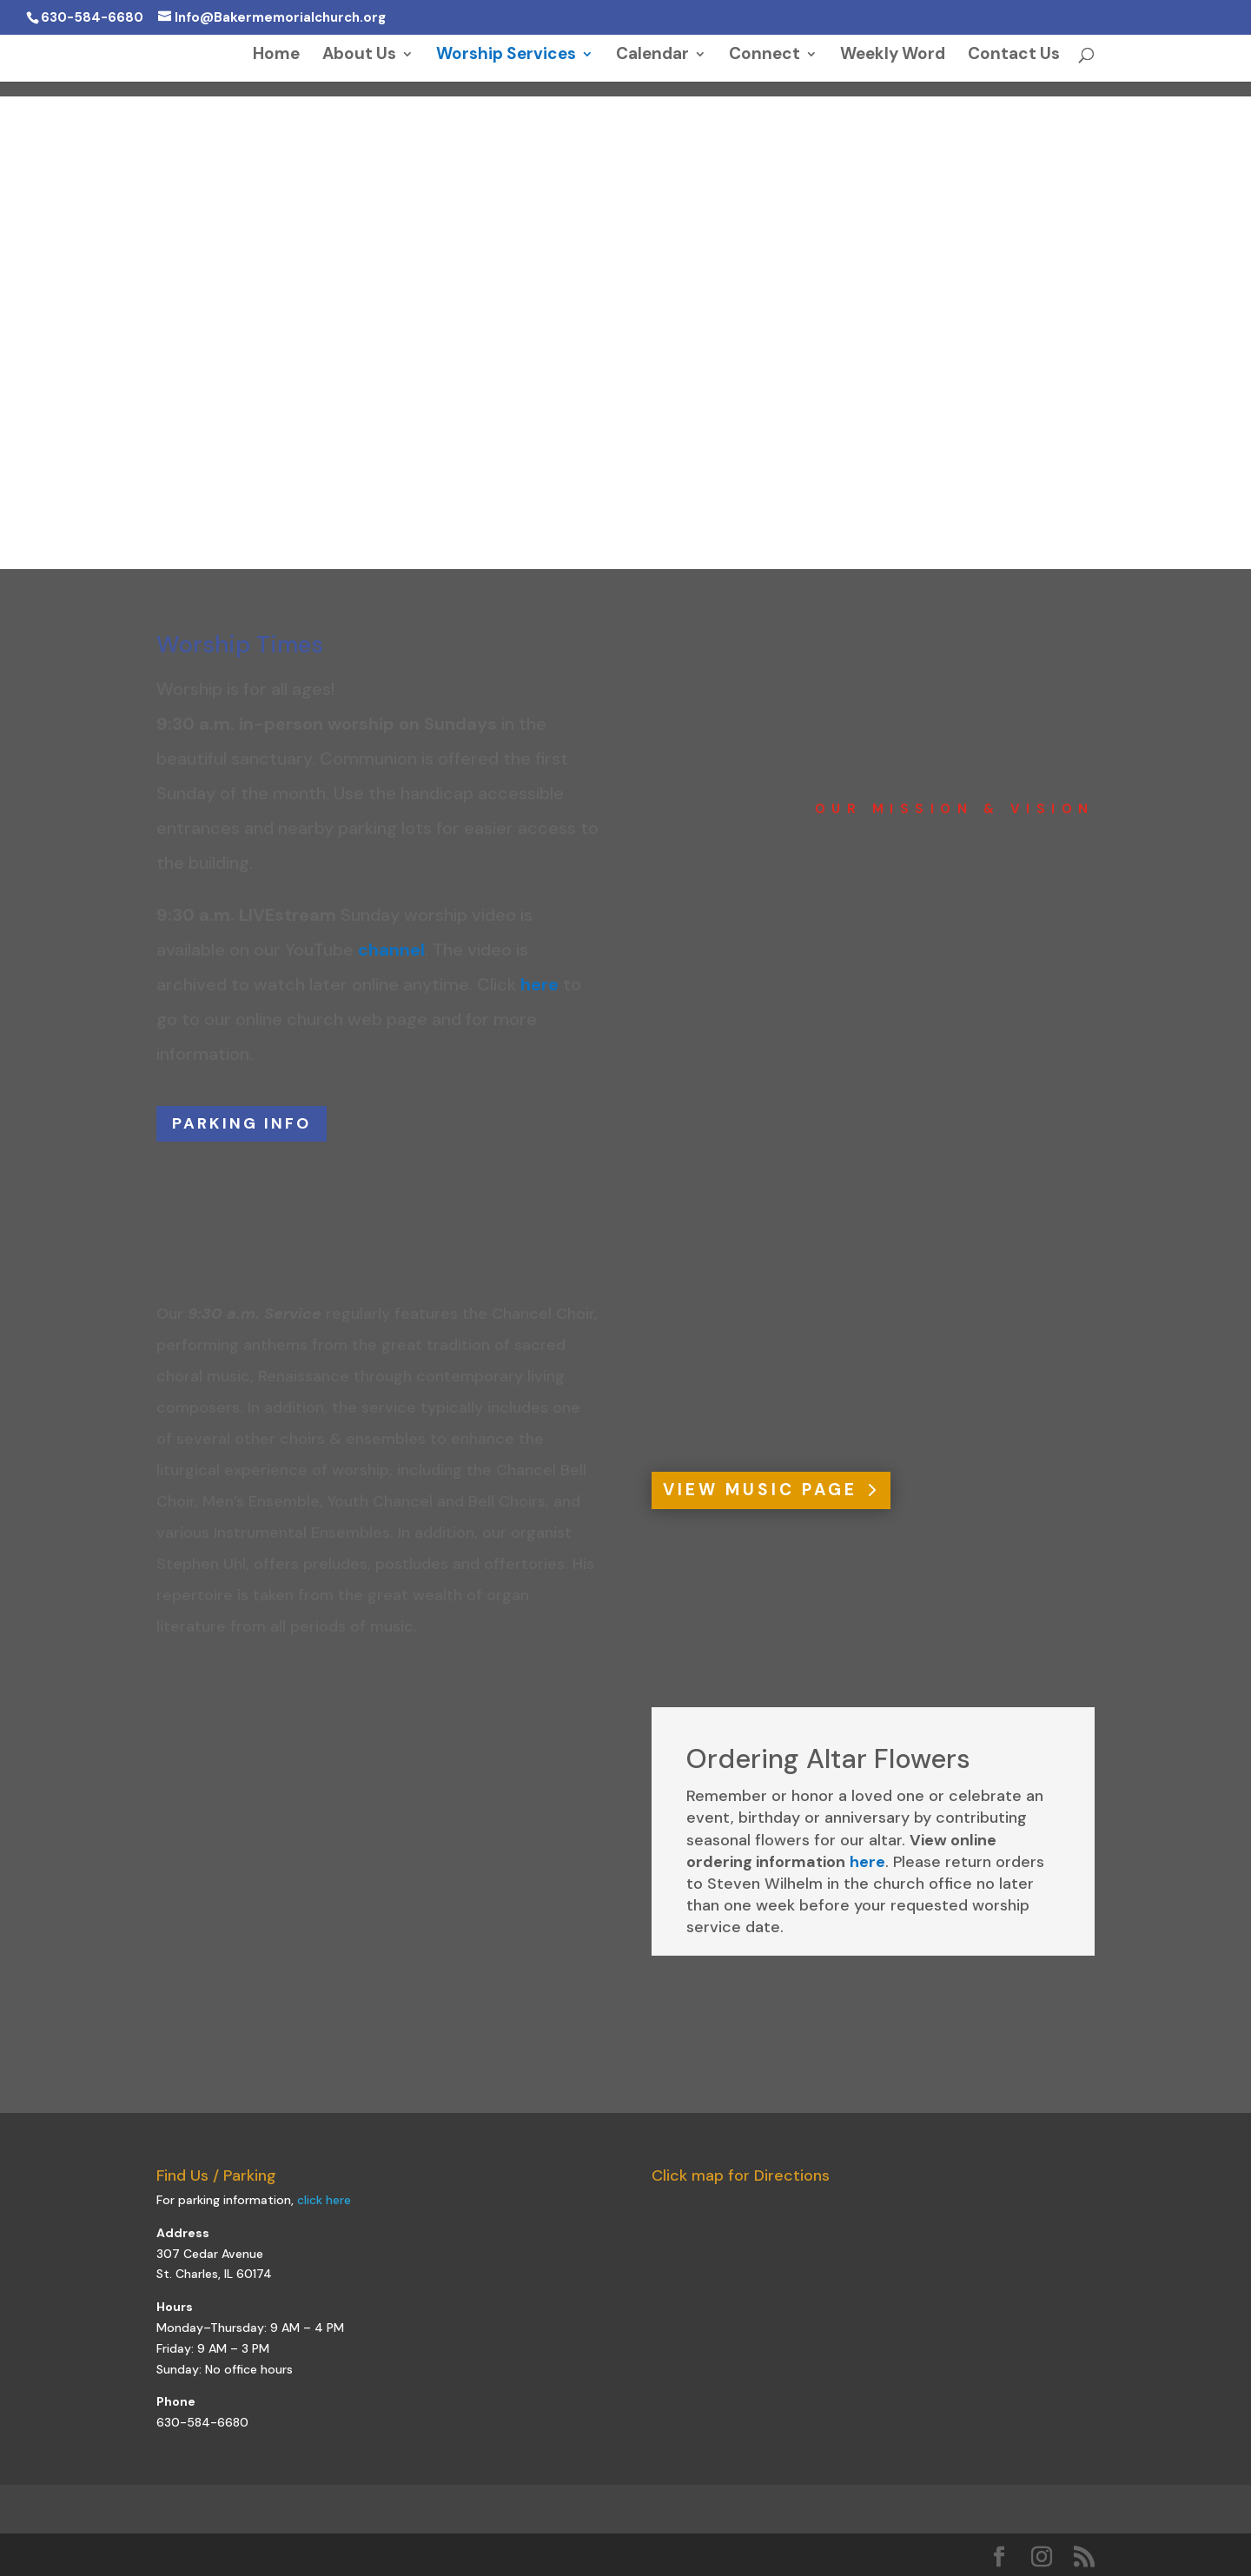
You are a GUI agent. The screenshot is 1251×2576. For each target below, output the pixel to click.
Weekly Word (892, 56)
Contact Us (1014, 56)
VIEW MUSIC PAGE (760, 1489)
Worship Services (506, 56)
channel (391, 949)
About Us (359, 56)
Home (276, 56)
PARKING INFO (241, 1123)
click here (324, 2200)
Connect (764, 56)
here (539, 984)
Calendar (652, 56)
